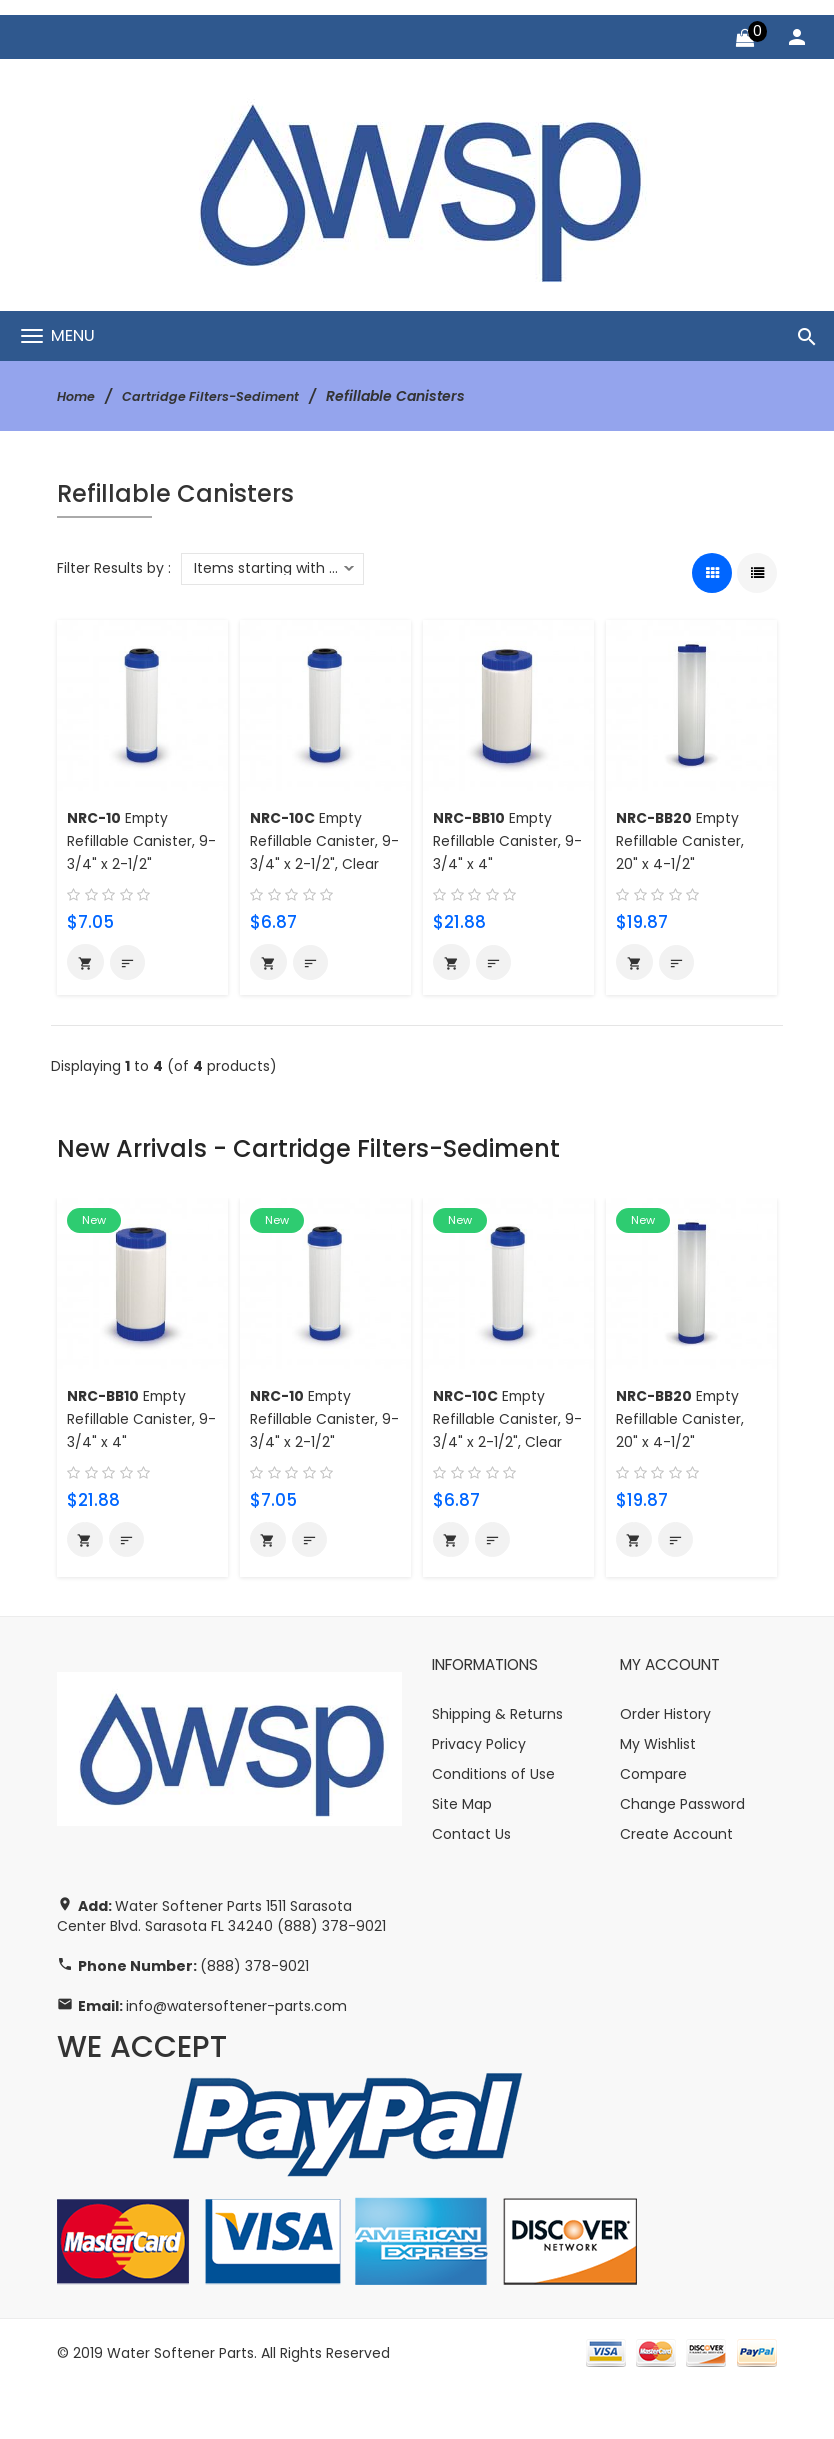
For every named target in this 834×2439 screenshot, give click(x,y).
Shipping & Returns (497, 1767)
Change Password (682, 1857)
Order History (665, 1767)
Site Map (462, 1857)
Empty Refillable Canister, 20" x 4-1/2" (685, 840)
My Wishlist (658, 1797)
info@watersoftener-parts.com (236, 2058)
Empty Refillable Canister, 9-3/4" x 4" (502, 840)
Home (78, 396)
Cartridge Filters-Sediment (223, 396)
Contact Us (471, 1887)
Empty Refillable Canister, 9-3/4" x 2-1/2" (136, 840)
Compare (653, 1827)
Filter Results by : (114, 568)
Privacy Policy (479, 1797)
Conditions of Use (493, 1827)
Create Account (676, 1887)
